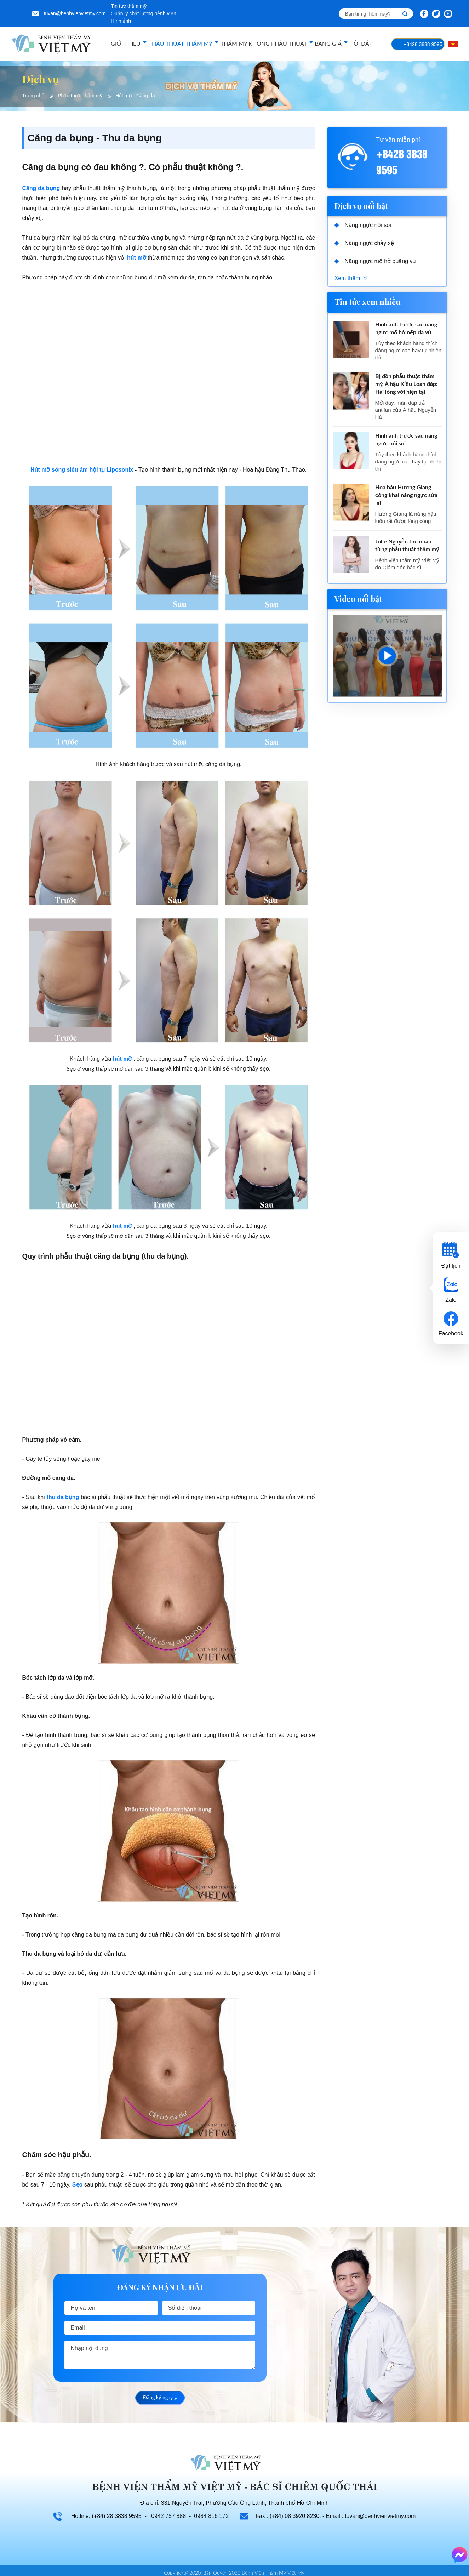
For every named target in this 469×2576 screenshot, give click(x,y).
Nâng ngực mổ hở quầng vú (380, 261)
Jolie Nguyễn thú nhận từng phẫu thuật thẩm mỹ (407, 545)
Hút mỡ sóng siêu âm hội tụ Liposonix (81, 470)
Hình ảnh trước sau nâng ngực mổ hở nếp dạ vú (406, 328)
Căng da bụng (41, 188)
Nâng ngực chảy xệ (369, 243)
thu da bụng (63, 1497)
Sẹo (77, 2185)
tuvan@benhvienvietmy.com (75, 13)
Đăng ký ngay (160, 2398)
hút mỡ (136, 258)
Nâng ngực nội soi (368, 225)
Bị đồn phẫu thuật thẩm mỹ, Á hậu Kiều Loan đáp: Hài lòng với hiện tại (406, 384)
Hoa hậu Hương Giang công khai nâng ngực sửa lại (406, 495)
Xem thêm (347, 278)
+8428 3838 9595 (423, 44)
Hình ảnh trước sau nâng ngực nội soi (406, 439)
